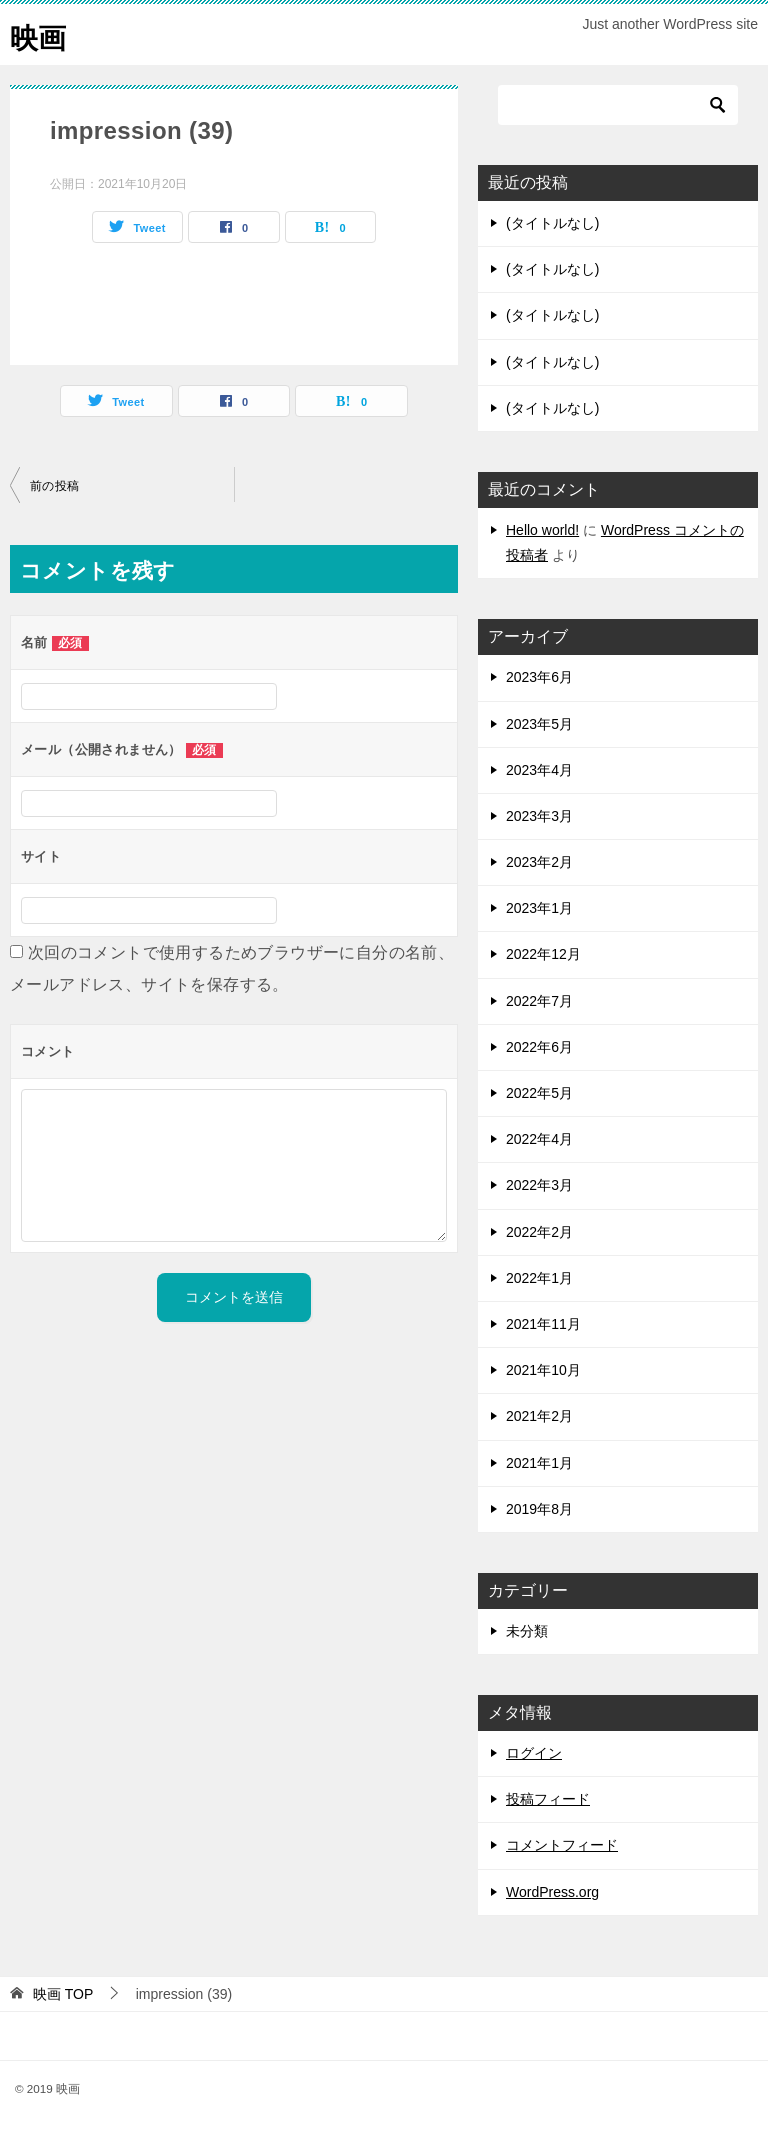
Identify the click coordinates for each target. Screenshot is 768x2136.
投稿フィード (548, 1799)
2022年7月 (539, 1001)
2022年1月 (539, 1278)
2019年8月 (539, 1509)
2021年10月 (543, 1370)
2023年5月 (539, 724)
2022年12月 (543, 954)
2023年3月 (539, 816)
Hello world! (542, 530)
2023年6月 (539, 677)
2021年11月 (543, 1324)
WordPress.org (552, 1892)
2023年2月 (539, 862)
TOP (63, 1994)
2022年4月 (539, 1139)
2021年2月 (539, 1416)
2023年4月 (539, 770)
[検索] (618, 105)
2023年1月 (539, 908)
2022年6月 (539, 1047)
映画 (40, 34)
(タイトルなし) (552, 223)
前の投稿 (55, 486)
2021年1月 (539, 1463)
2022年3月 (539, 1185)
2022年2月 (539, 1232)
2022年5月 (539, 1093)
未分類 (527, 1631)
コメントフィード (562, 1845)
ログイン (534, 1753)
